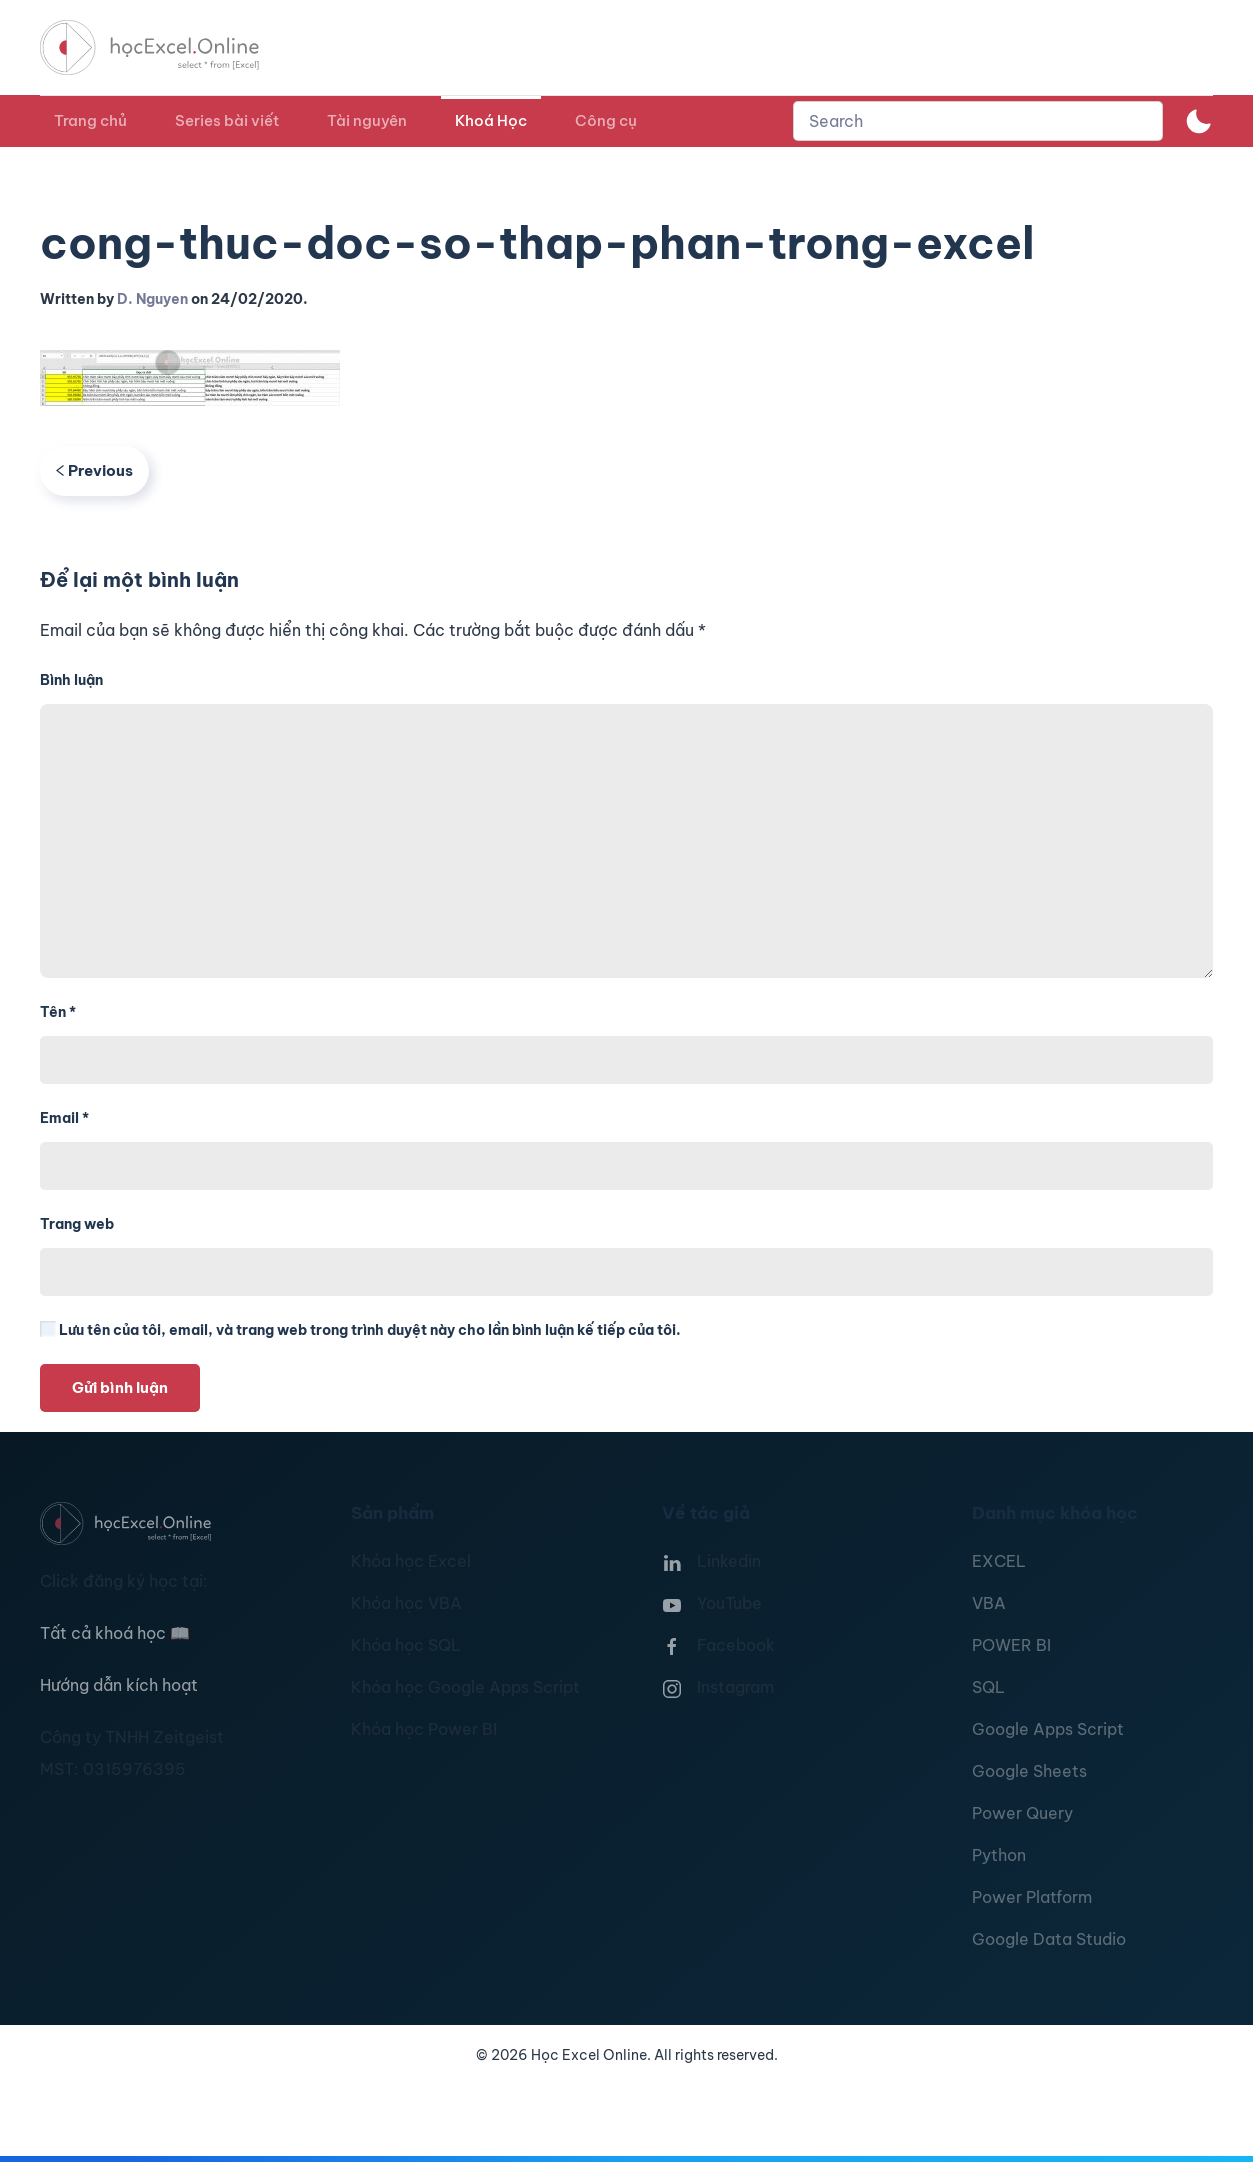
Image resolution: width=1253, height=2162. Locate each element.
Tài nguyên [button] (367, 120)
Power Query (1022, 1813)
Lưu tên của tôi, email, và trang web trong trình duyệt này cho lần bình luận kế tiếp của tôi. (360, 1330)
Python (999, 1855)
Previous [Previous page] (94, 470)
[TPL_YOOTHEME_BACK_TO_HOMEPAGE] (168, 47)
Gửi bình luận (120, 1387)
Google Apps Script (1048, 1729)
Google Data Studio (1049, 1939)
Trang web (77, 1224)
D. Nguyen (152, 299)
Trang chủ (90, 120)
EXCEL (999, 1561)
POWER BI (1011, 1645)
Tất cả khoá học (115, 1633)
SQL (988, 1687)
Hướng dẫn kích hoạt (119, 1685)
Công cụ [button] (606, 120)
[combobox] (978, 121)
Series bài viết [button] (227, 120)
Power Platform (1032, 1897)
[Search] (978, 121)
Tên (58, 1012)
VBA (989, 1603)
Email (64, 1118)
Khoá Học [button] (491, 120)
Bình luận (71, 680)
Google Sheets (1029, 1771)
